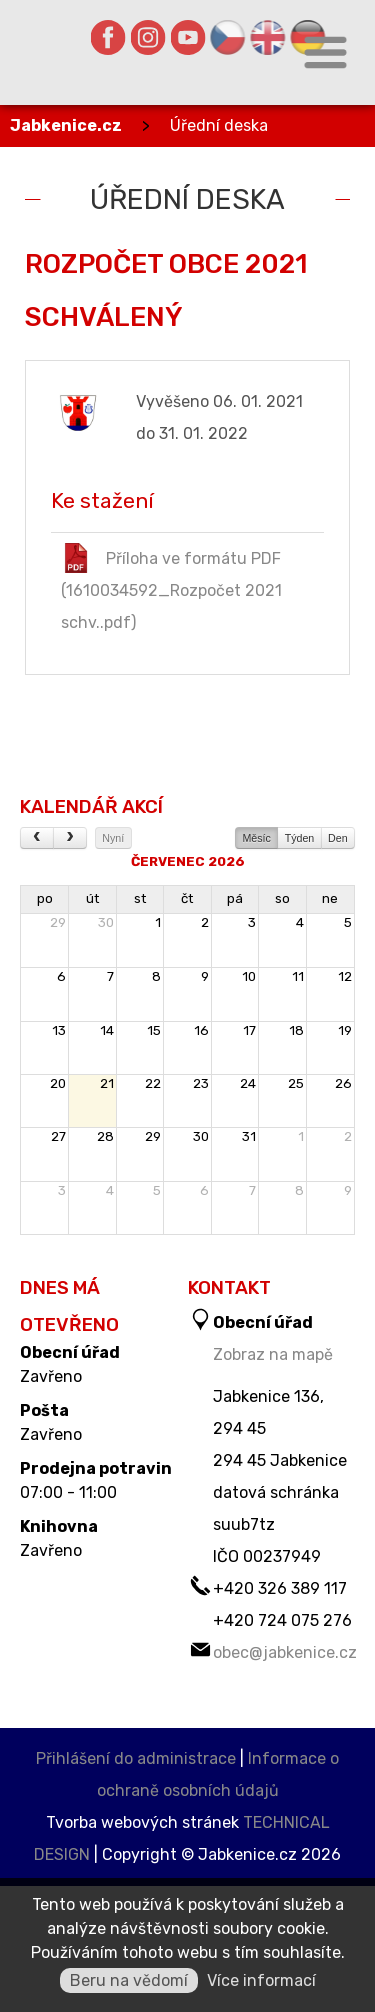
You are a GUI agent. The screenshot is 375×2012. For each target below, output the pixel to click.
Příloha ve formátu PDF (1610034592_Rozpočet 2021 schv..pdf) (171, 587)
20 (58, 1083)
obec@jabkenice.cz (285, 1652)
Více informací (261, 1980)
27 (58, 1136)
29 (58, 922)
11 (298, 976)
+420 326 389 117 (280, 1588)
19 (345, 1030)
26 (343, 1083)
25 (296, 1083)
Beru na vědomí (129, 1980)
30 (106, 922)
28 (105, 1136)
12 (345, 976)
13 (59, 1030)
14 (107, 1030)
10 (249, 976)
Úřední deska (219, 125)
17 (249, 1030)
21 (107, 1083)
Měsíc (256, 838)
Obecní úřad (70, 1353)
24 (248, 1083)
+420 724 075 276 (282, 1620)
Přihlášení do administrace (136, 1758)
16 (201, 1030)
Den (338, 838)
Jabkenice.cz (66, 125)
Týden (300, 838)
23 (201, 1083)
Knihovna (59, 1527)
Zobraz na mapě (273, 1354)
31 (249, 1136)
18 (296, 1030)
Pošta (44, 1411)
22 (153, 1083)
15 (154, 1030)
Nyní (113, 838)
